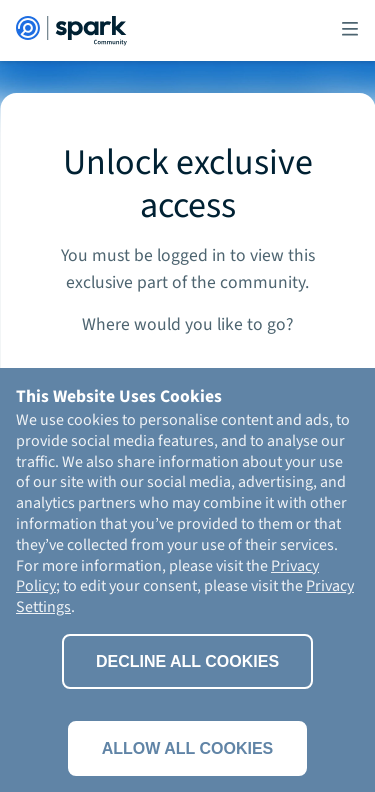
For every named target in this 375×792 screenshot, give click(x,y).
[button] (350, 30)
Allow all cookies (188, 748)
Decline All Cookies (187, 661)
